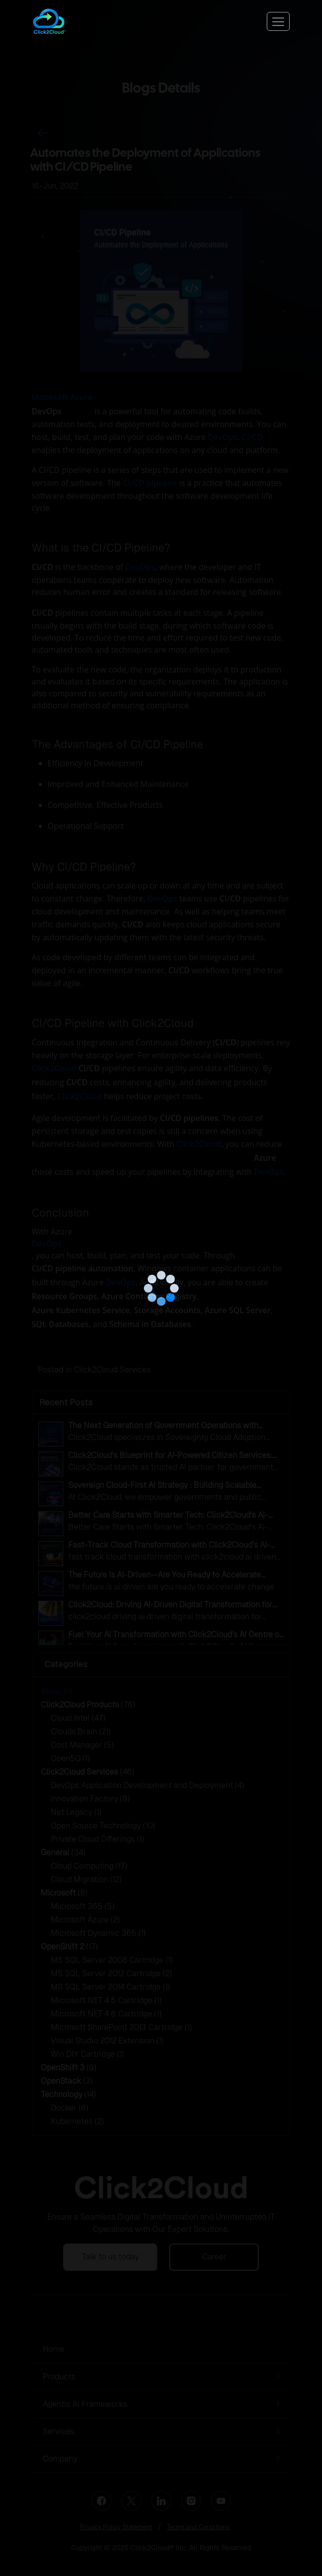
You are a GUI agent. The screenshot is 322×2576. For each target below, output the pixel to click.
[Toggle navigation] (278, 21)
